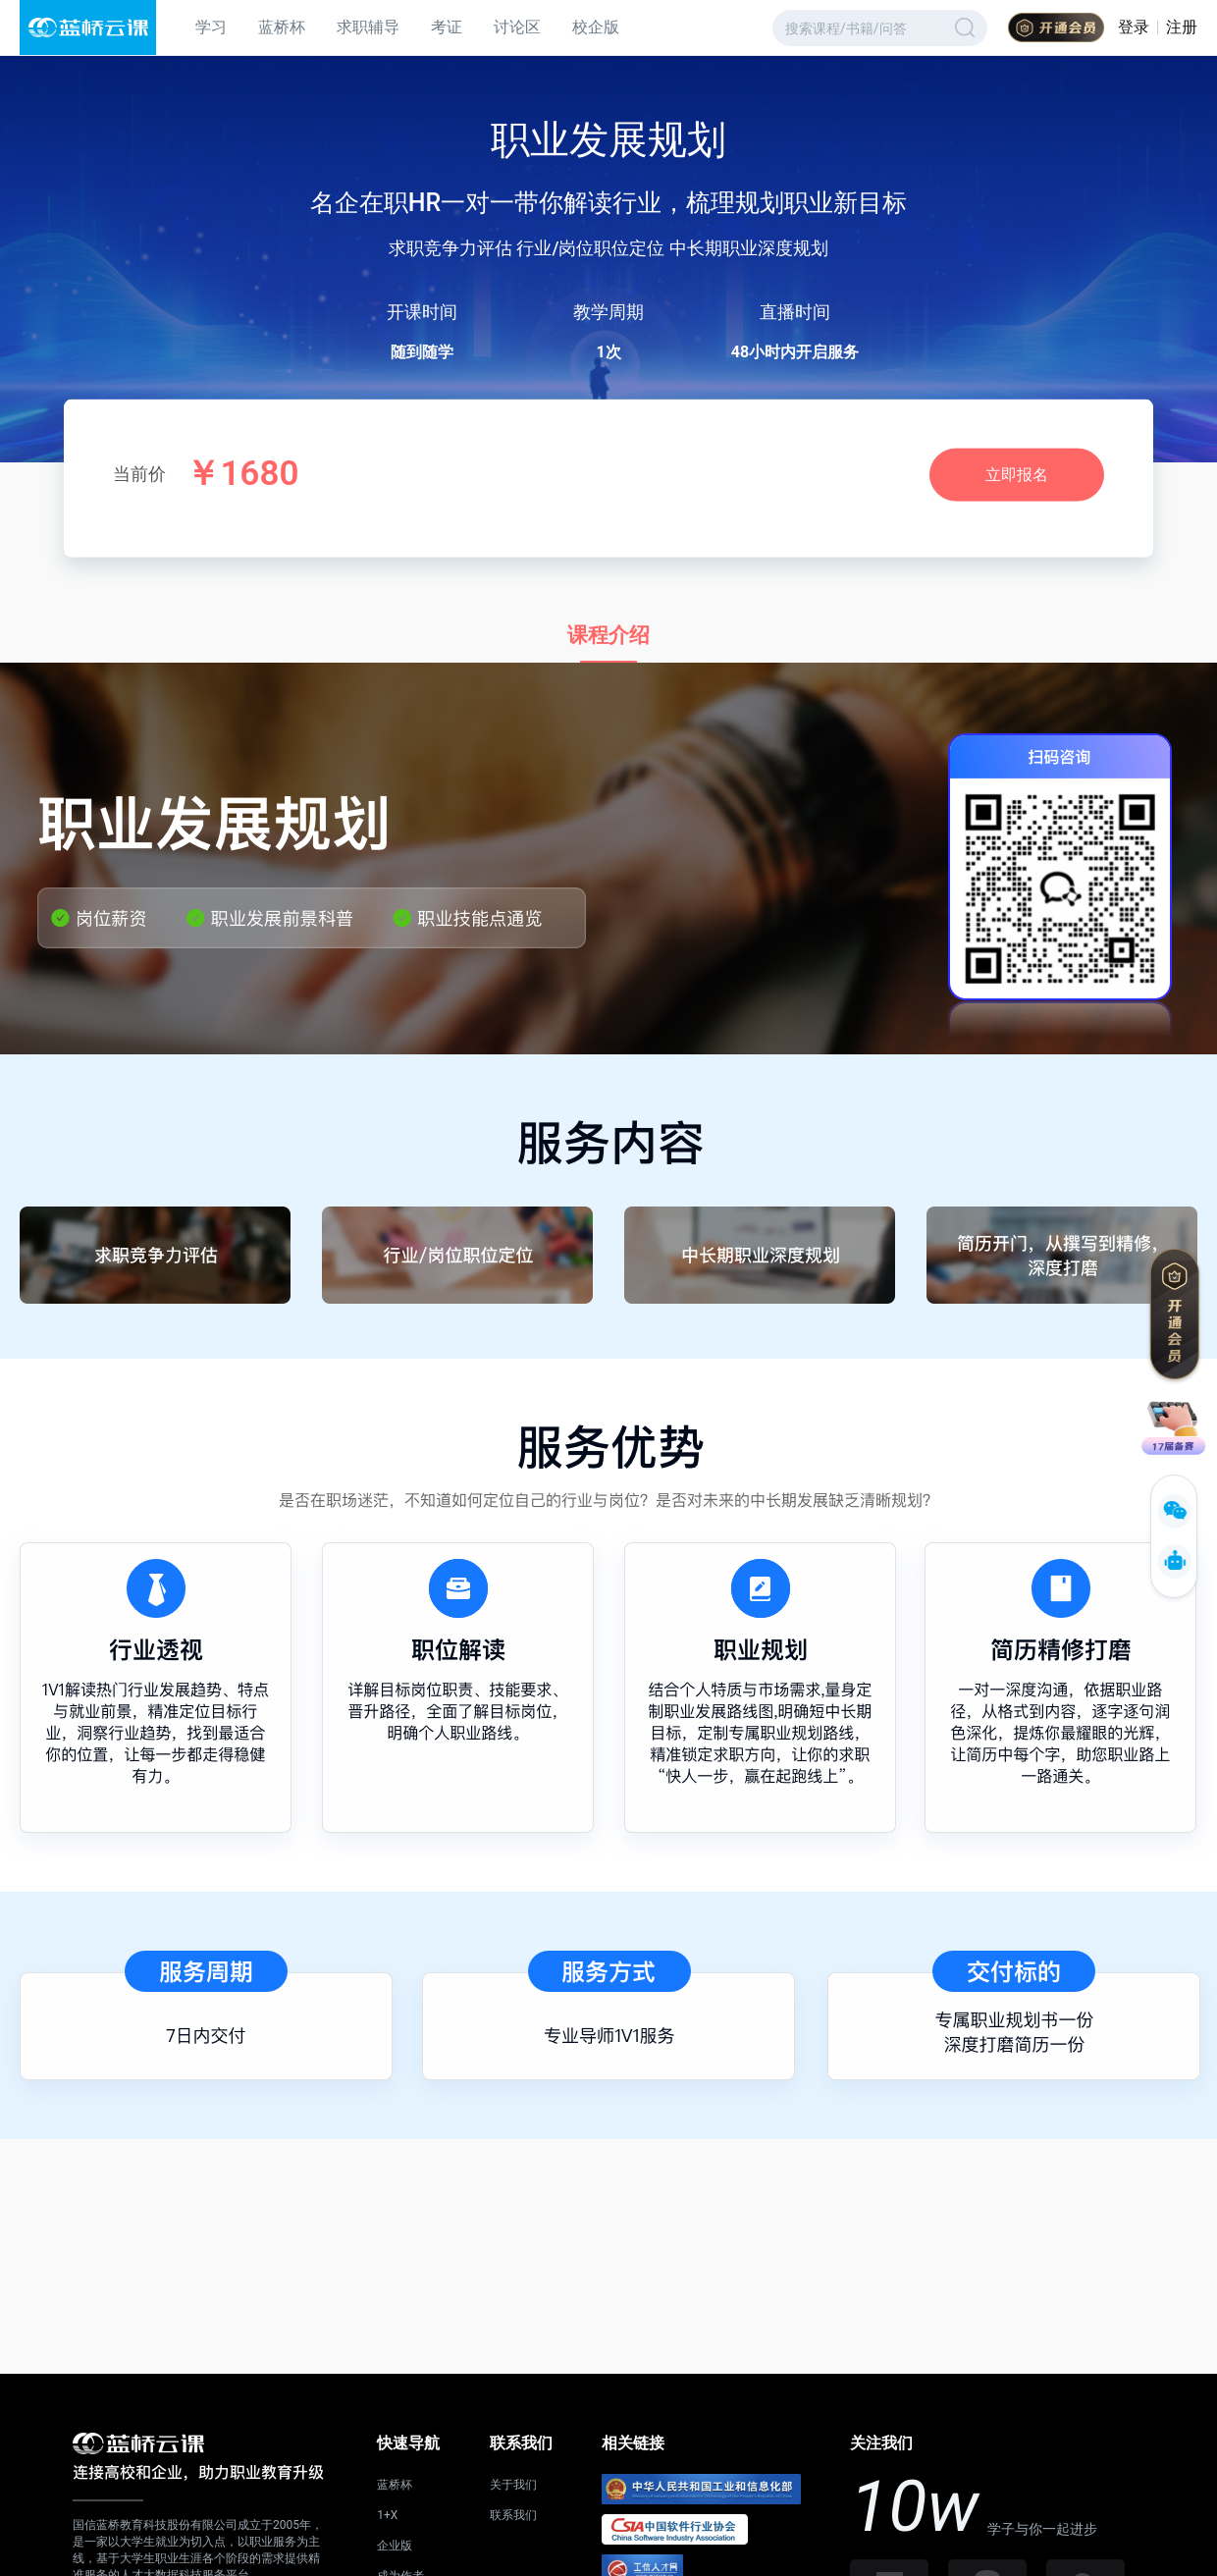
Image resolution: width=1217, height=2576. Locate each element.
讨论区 (517, 27)
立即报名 (1016, 474)
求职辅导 (368, 27)
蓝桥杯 (281, 27)
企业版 (394, 2545)
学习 (211, 27)
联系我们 (513, 2515)
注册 (1181, 27)
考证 (446, 27)
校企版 (595, 27)
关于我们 (513, 2485)
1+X (387, 2515)
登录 (1133, 27)
